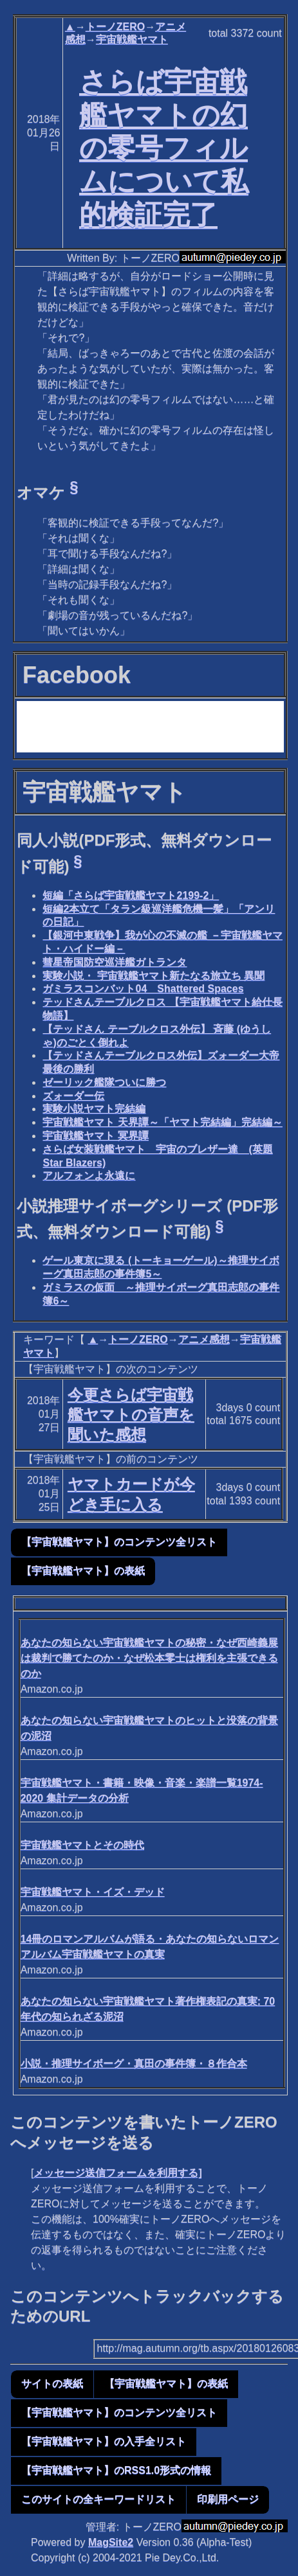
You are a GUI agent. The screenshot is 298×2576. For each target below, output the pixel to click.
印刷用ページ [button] (228, 2499)
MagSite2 (110, 2542)
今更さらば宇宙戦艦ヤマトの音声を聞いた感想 (131, 1414)
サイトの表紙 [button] (52, 2383)
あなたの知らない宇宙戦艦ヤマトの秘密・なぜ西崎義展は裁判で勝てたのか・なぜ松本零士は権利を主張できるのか (149, 1658)
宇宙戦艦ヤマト (132, 39)
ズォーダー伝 (73, 1095)
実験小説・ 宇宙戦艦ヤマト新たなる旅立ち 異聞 (153, 975)
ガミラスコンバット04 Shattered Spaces (142, 988)
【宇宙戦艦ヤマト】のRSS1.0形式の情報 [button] (116, 2470)
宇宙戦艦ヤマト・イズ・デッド (93, 1892)
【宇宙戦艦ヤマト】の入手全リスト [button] (103, 2441)
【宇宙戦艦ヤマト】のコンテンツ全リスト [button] (119, 1541)
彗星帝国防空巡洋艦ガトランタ (114, 962)
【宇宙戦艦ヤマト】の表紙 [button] (83, 1570)
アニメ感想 (204, 1339)
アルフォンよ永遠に (88, 1175)
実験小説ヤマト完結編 (93, 1108)
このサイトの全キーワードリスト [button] (98, 2499)
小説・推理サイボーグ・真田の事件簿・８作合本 (134, 2063)
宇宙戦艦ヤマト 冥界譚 (95, 1135)
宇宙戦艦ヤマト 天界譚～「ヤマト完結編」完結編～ (162, 1122)
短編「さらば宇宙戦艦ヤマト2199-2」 (130, 895)
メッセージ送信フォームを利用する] (117, 2172)
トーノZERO (115, 26)
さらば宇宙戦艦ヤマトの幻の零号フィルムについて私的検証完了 (163, 148)
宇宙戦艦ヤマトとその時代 (82, 1845)
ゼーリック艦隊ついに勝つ (104, 1082)
